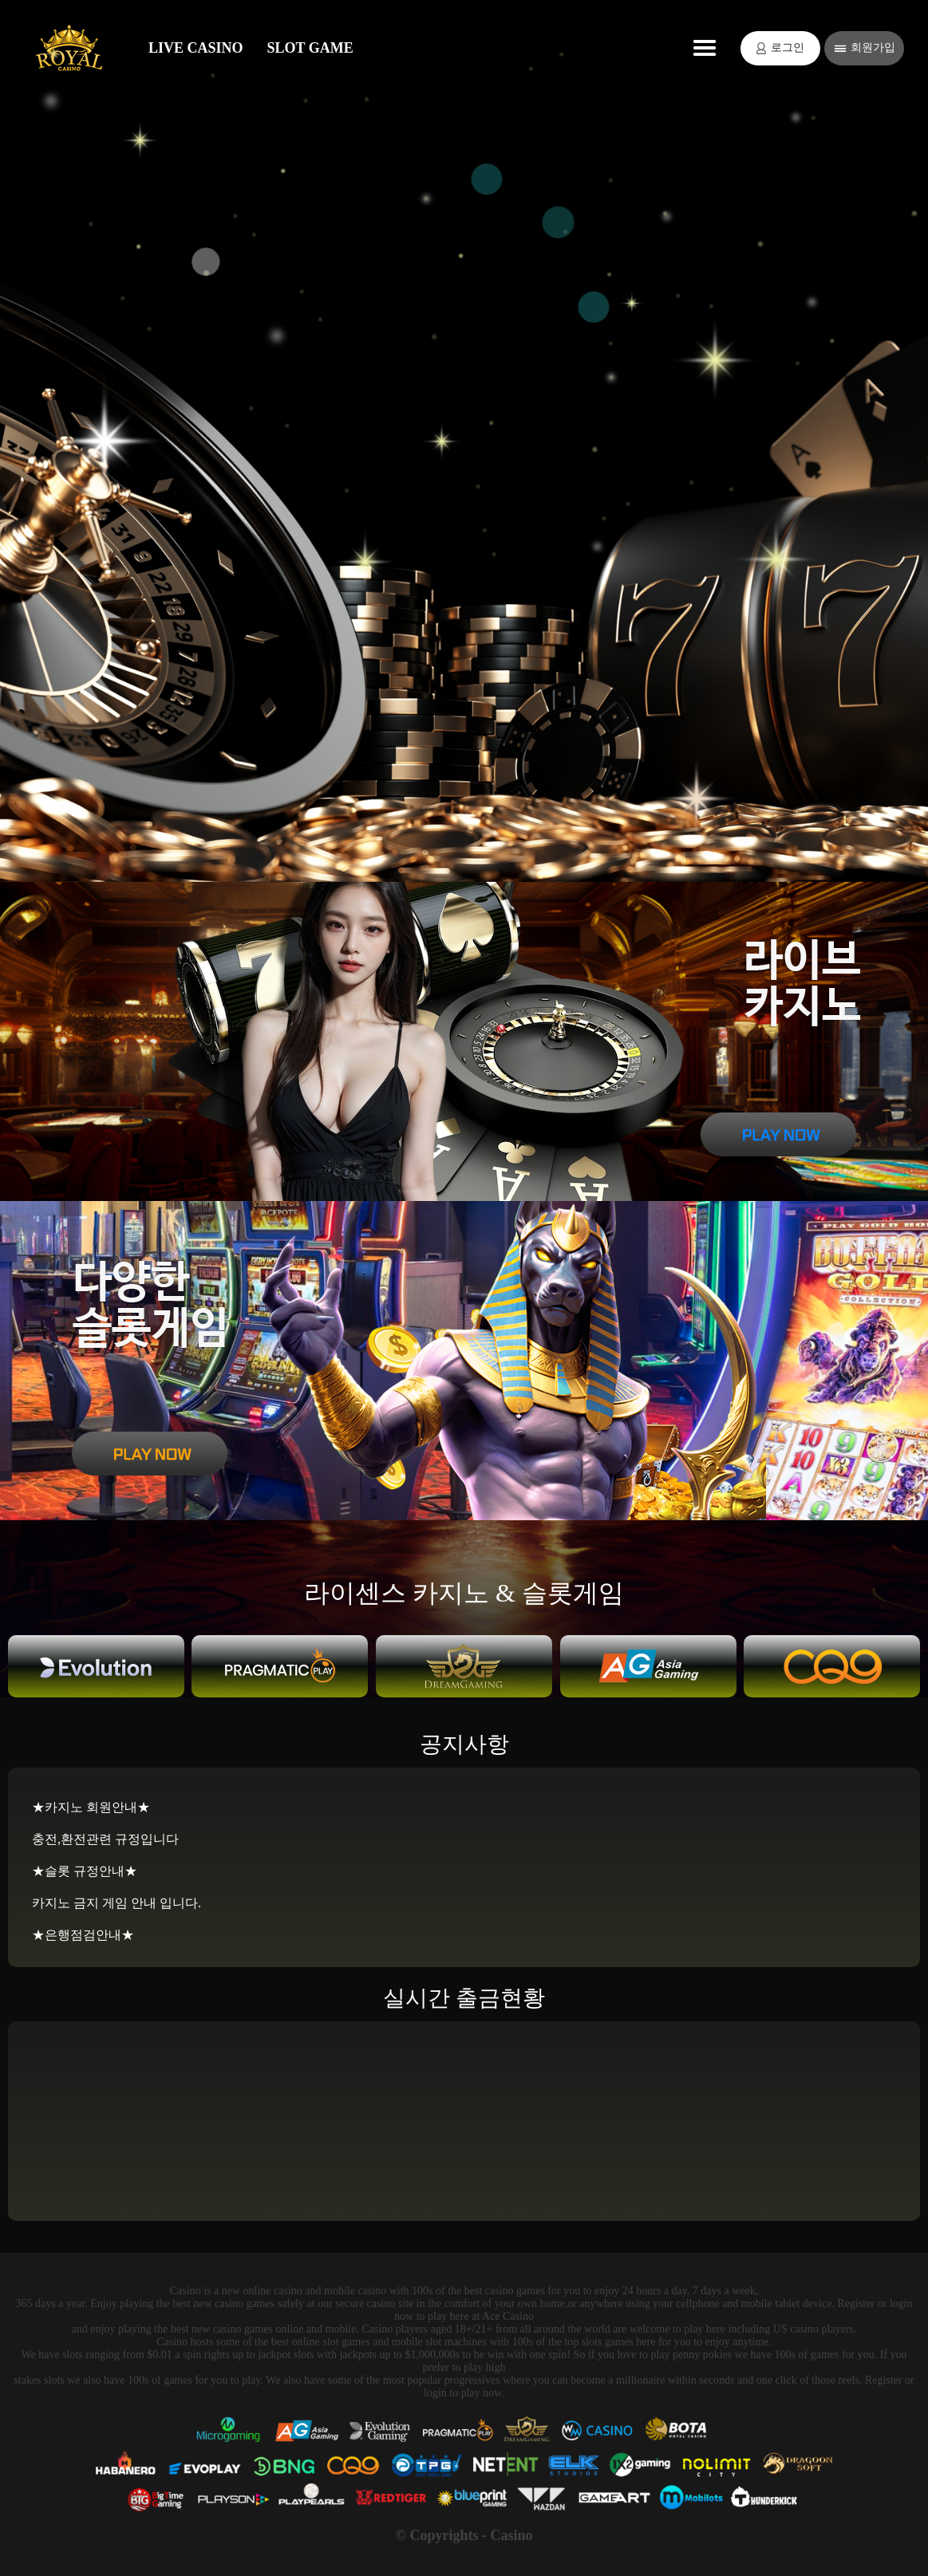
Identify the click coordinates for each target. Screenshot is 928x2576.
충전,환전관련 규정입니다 (105, 1839)
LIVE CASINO (195, 48)
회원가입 (864, 47)
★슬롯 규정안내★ (84, 1871)
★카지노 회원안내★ (91, 1807)
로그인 (780, 47)
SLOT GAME (310, 48)
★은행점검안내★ (83, 1935)
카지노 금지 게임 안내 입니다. (116, 1903)
